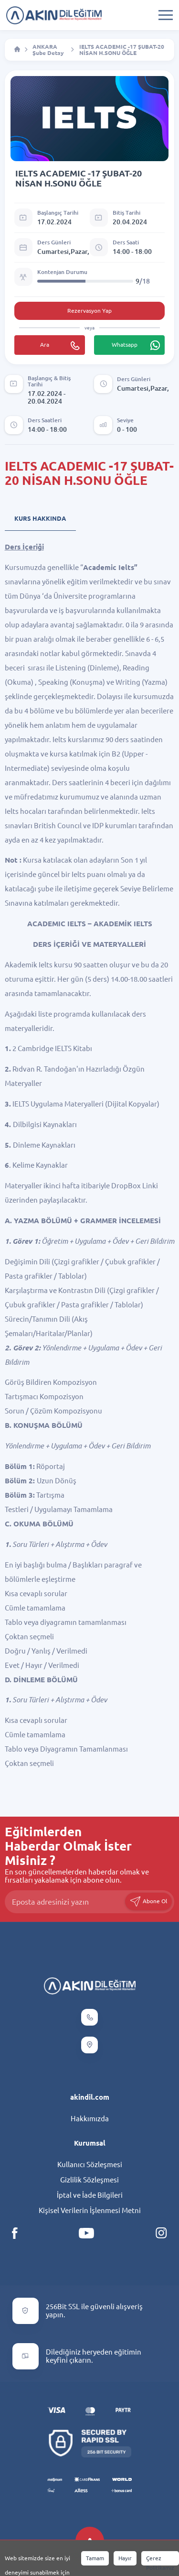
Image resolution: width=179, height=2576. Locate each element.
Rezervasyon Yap (89, 310)
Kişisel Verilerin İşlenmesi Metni (90, 2210)
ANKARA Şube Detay (48, 50)
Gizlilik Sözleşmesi (89, 2180)
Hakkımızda (90, 2119)
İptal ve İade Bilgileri (90, 2195)
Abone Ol (148, 1901)
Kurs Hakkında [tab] (40, 518)
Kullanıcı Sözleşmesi (89, 2164)
